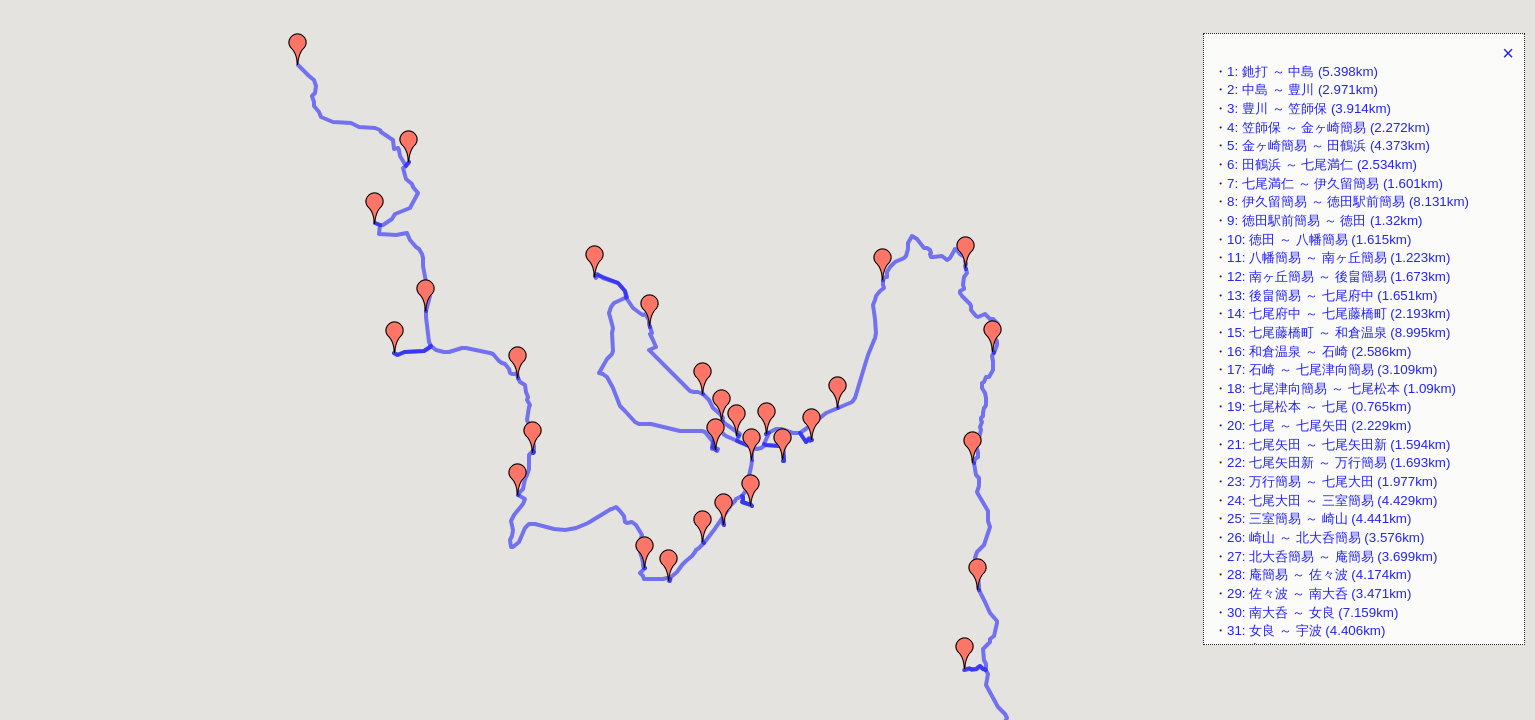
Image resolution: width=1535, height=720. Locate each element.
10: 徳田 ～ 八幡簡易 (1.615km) (1319, 239)
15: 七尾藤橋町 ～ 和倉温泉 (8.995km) (1338, 332)
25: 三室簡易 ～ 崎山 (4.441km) (1319, 518)
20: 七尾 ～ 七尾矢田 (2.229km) (1319, 425)
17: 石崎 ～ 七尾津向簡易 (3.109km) (1332, 369)
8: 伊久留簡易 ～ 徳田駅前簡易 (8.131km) (1348, 201)
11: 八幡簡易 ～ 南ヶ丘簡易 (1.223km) (1338, 257)
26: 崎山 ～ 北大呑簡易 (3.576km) (1325, 537)
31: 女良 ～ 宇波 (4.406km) (1306, 630)
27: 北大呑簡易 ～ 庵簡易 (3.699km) (1332, 556)
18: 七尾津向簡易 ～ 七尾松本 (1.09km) (1341, 388)
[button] (298, 49)
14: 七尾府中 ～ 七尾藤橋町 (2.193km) (1338, 313)
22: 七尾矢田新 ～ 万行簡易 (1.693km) (1338, 462)
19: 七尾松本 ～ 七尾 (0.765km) (1319, 406)
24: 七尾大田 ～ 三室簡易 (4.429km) (1332, 500)
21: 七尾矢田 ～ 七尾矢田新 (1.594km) (1338, 444)
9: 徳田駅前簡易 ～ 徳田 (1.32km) (1325, 220)
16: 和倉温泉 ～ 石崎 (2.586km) (1319, 351)
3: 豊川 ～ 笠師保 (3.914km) (1309, 108)
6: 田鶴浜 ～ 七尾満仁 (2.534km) (1322, 164)
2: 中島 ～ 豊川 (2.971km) (1302, 89)
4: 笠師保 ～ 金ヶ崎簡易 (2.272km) (1328, 127)
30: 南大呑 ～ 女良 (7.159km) (1312, 612)
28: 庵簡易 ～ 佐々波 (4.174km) (1319, 574)
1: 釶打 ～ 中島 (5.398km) (1302, 71)
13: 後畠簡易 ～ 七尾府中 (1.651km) (1332, 295)
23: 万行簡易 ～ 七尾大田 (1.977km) (1332, 481)
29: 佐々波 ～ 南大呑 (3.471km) (1319, 593)
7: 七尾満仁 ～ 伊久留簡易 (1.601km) (1335, 183)
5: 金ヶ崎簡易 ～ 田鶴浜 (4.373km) (1328, 145)
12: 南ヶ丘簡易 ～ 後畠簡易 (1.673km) (1338, 276)
